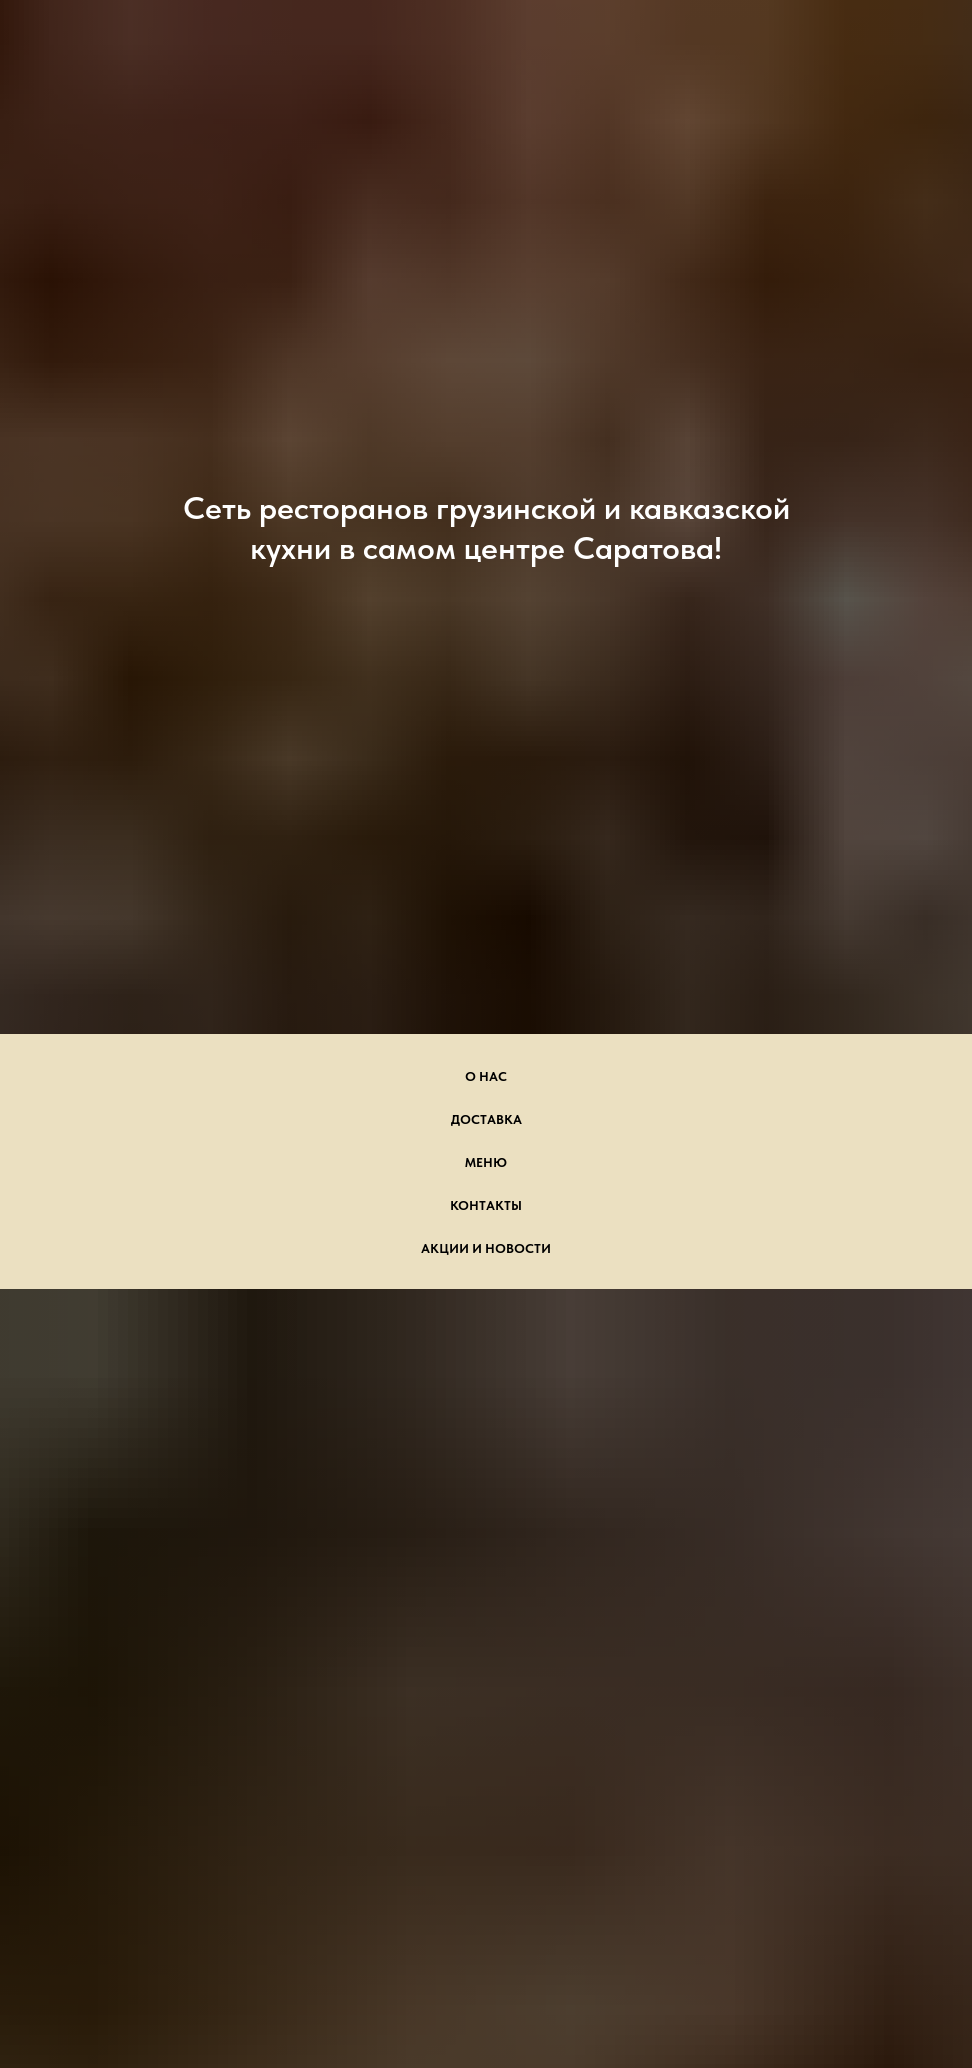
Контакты (486, 1205)
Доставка (486, 1119)
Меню (486, 1162)
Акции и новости (486, 1248)
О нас (486, 1076)
